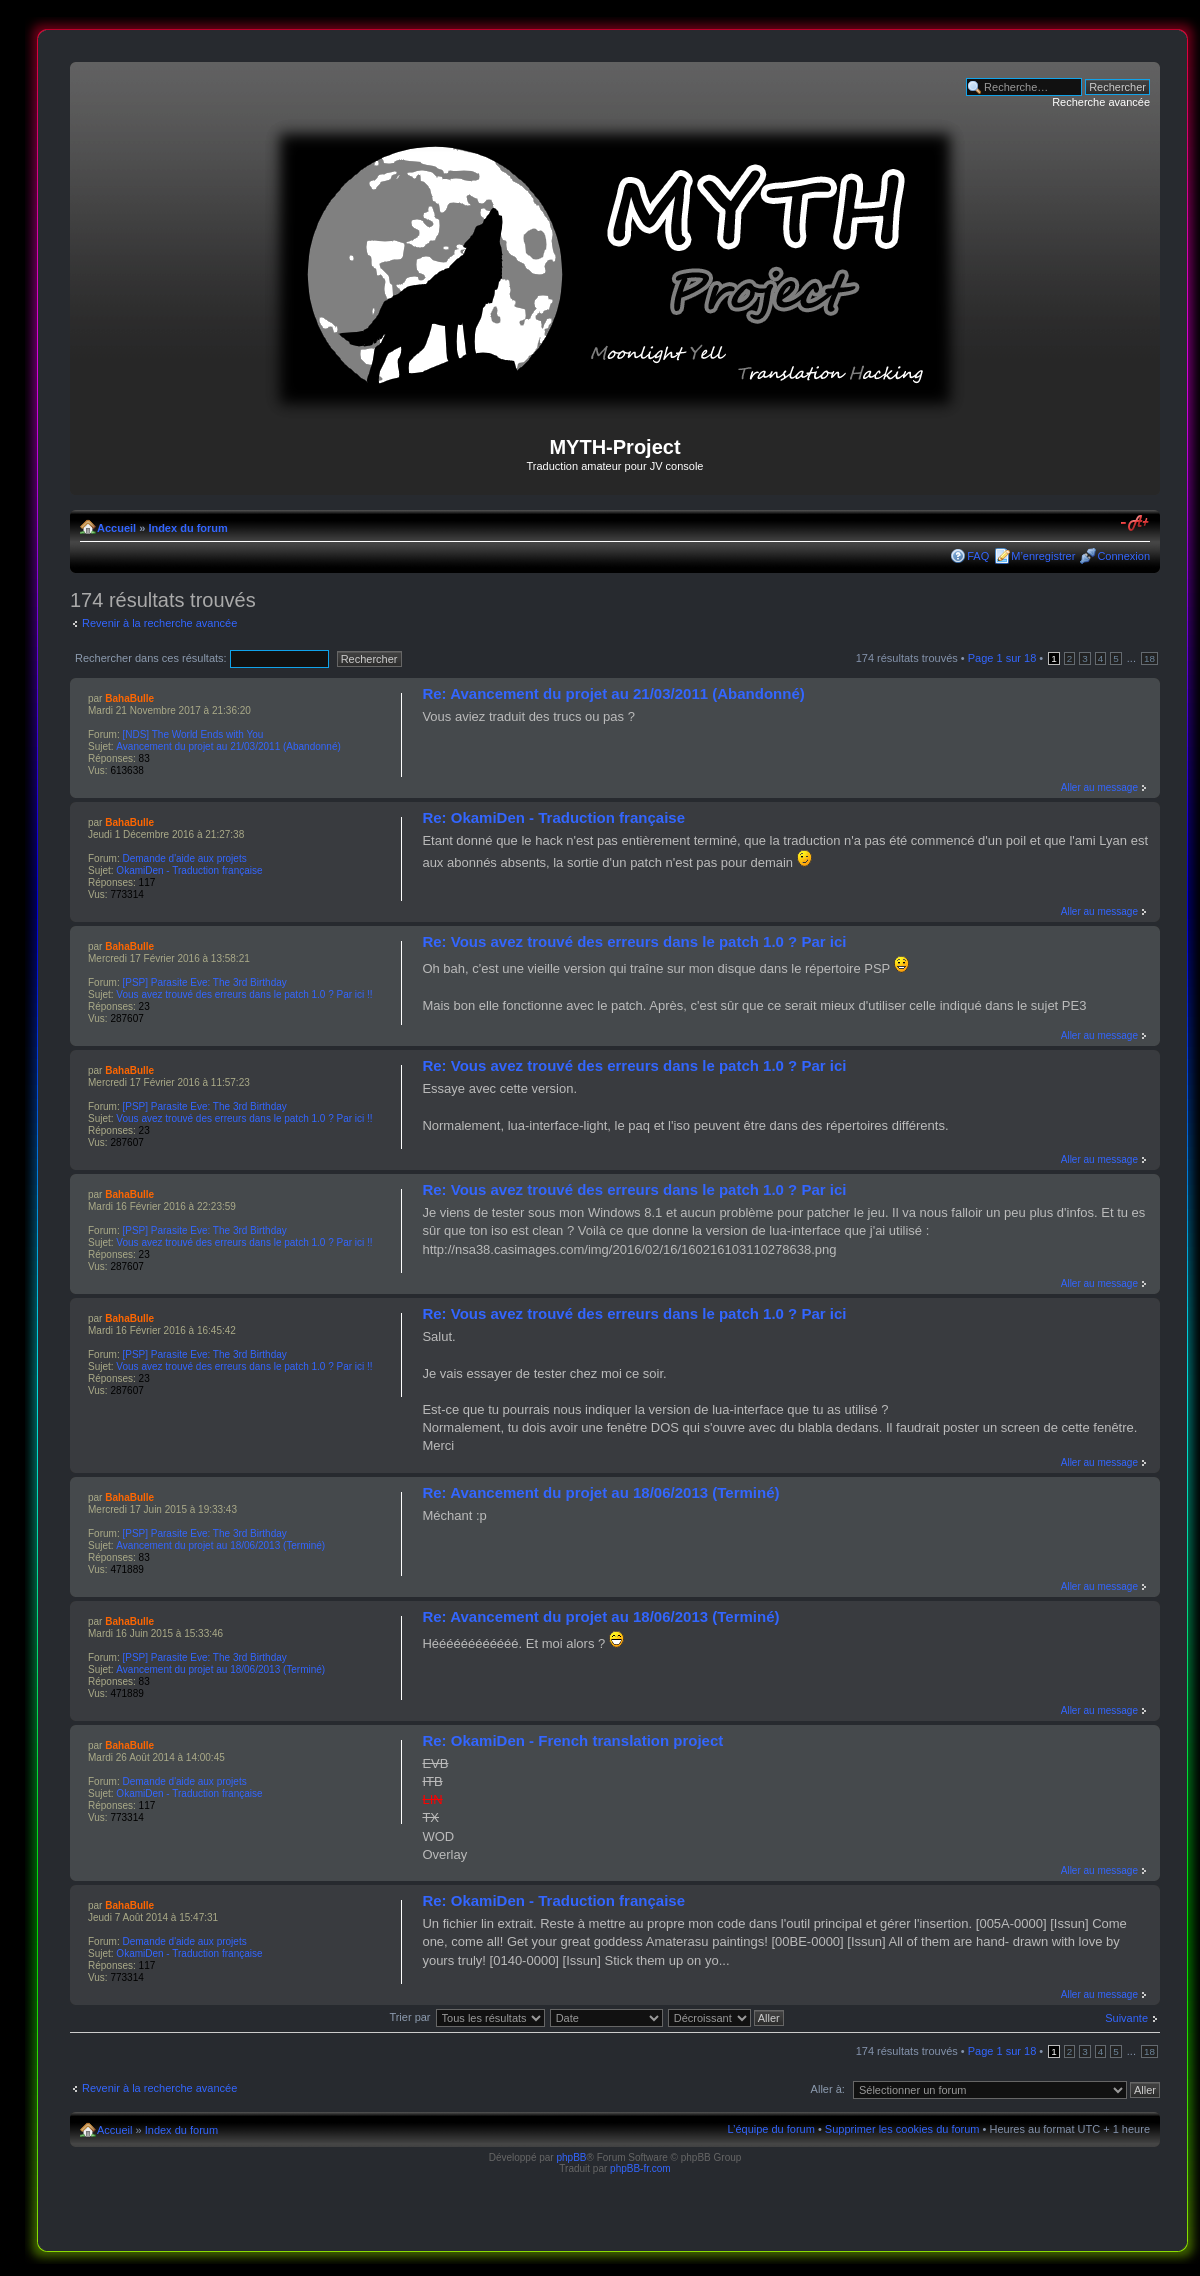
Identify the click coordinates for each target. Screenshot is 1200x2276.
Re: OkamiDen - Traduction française (553, 817)
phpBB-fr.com (640, 2168)
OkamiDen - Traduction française (189, 870)
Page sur (1002, 658)
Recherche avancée (1101, 102)
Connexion (1123, 556)
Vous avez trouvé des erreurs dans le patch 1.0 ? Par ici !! (244, 994)
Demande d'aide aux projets (184, 858)
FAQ (978, 556)
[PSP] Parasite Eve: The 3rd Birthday (204, 982)
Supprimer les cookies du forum (902, 2129)
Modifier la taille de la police (1135, 524)
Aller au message (1099, 787)
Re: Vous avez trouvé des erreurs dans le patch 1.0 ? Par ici (634, 941)
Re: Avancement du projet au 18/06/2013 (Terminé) (600, 1492)
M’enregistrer (1043, 556)
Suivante (1126, 2018)
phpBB (571, 2157)
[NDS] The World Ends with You (192, 734)
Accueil (116, 528)
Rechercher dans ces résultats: (202, 658)
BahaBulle (129, 698)
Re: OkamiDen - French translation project (572, 1740)
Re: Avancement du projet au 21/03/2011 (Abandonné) (613, 693)
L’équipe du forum (770, 2129)
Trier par (409, 2017)
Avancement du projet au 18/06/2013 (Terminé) (220, 1545)
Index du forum (187, 528)
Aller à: (828, 2089)
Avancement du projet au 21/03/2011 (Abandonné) (228, 746)
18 (1149, 658)
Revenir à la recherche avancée (159, 623)
